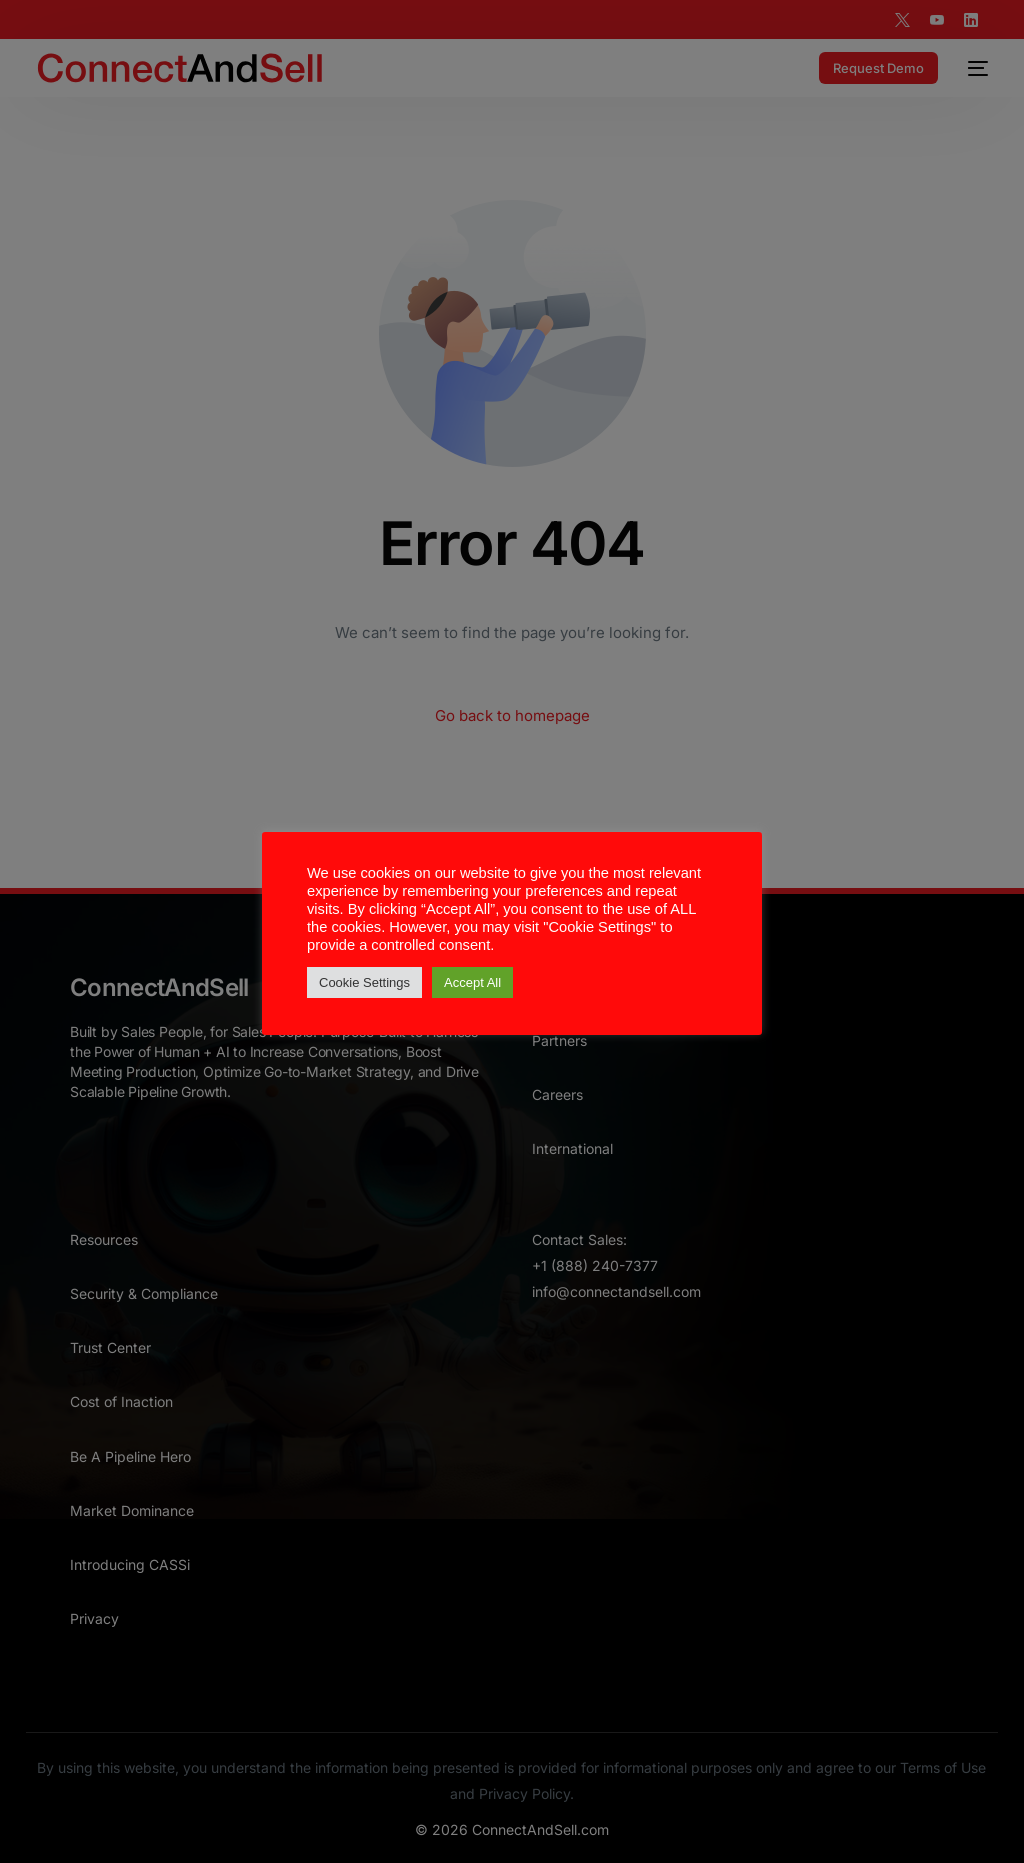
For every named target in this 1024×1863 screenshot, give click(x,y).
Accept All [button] (472, 982)
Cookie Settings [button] (364, 982)
